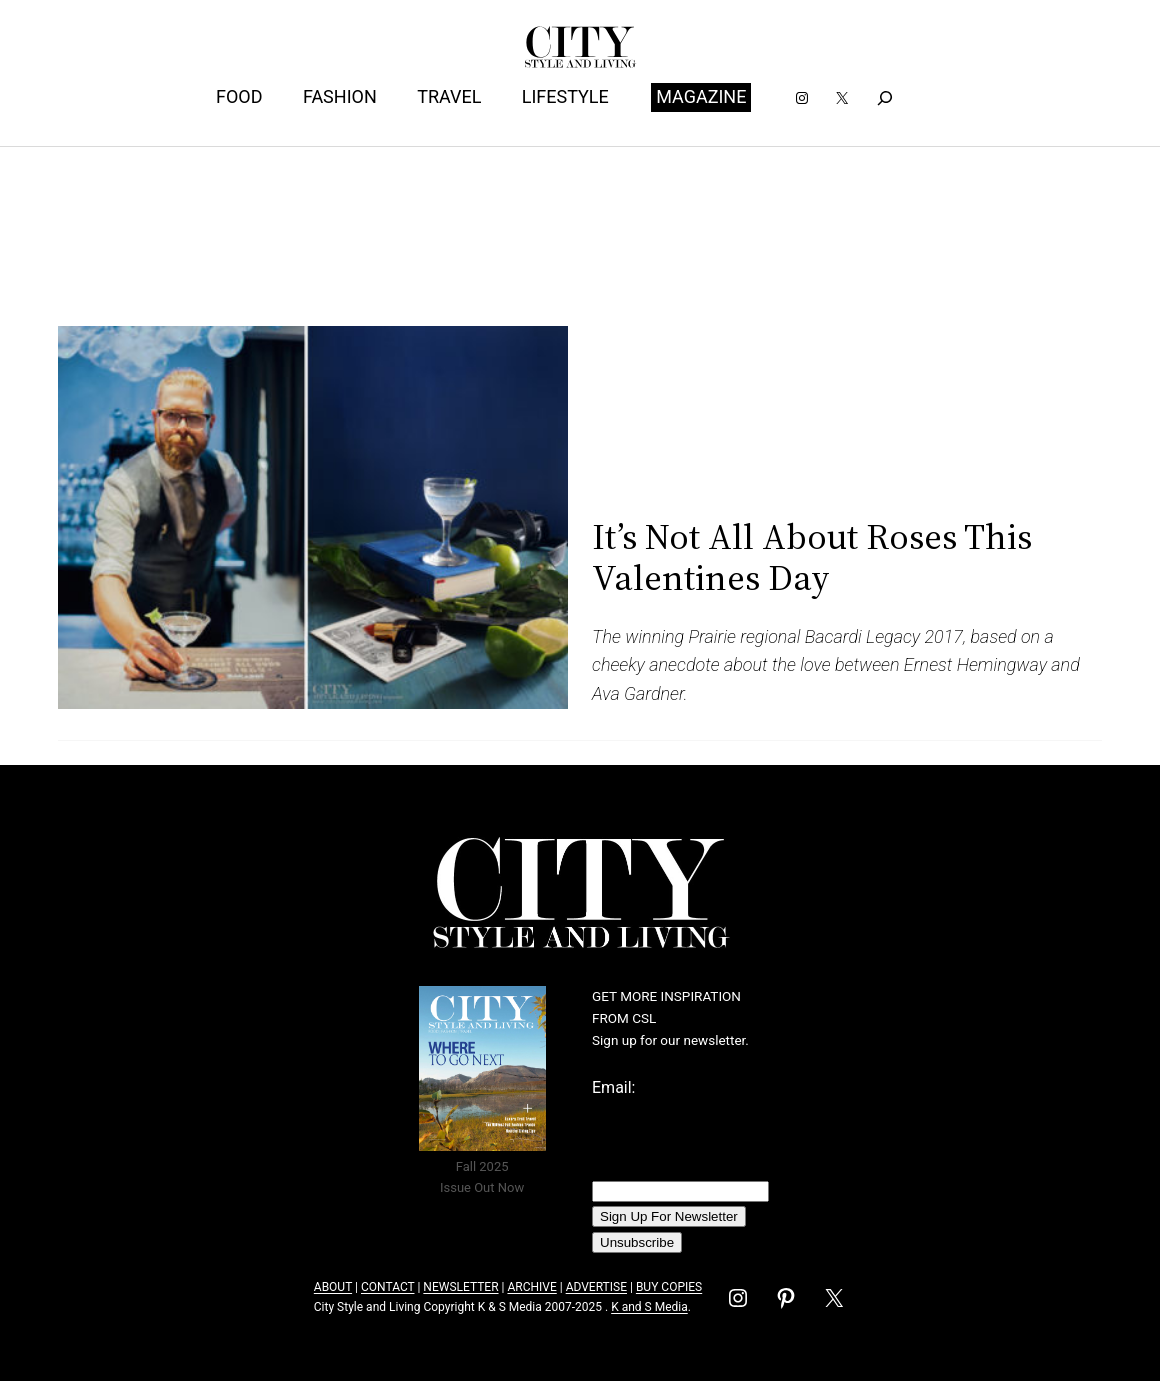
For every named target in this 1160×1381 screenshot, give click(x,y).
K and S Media (649, 1307)
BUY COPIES (669, 1287)
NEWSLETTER (460, 1287)
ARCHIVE (531, 1287)
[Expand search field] (885, 97)
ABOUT (333, 1287)
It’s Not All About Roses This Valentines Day (812, 557)
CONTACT (387, 1287)
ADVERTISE (596, 1287)
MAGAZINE (701, 96)
